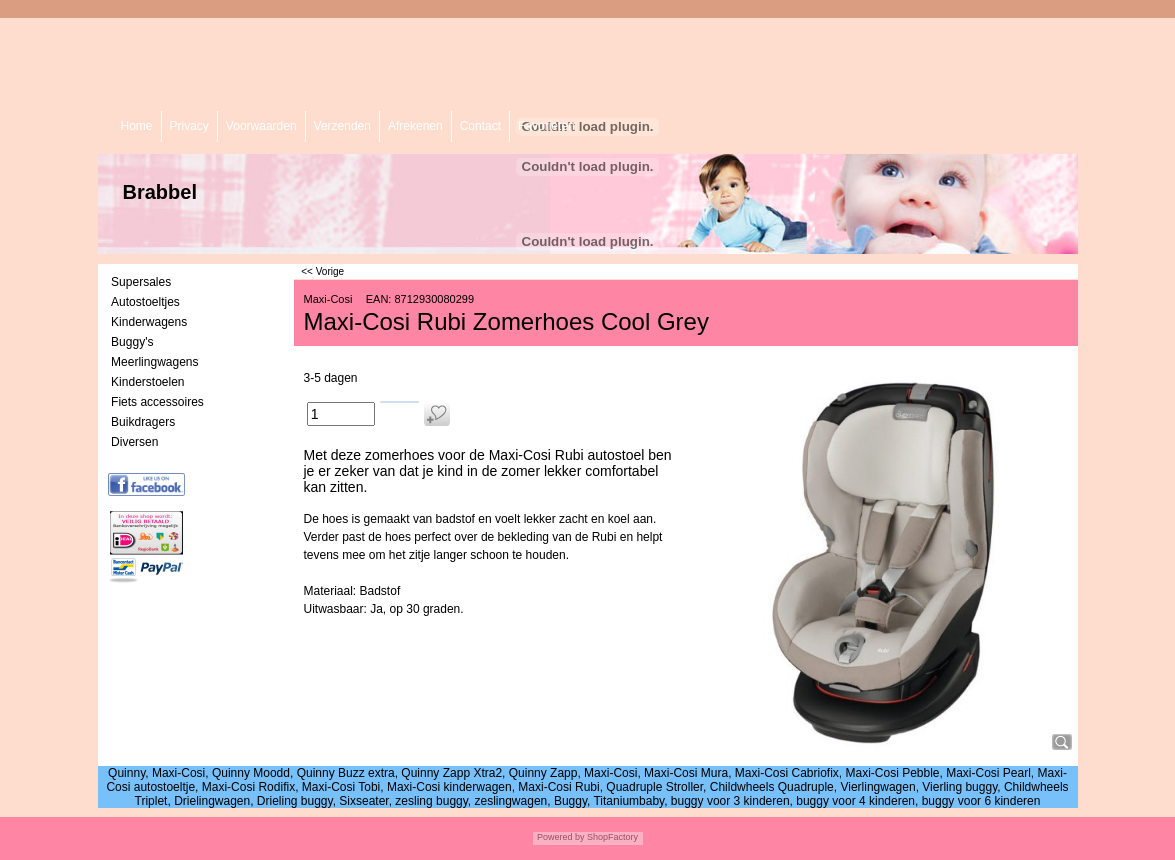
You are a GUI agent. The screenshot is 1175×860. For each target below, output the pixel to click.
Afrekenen (415, 126)
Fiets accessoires (157, 402)
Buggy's (132, 342)
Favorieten (546, 126)
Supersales (141, 282)
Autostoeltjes (145, 302)
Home (137, 126)
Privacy (189, 126)
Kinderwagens (149, 322)
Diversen (134, 442)
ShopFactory (612, 837)
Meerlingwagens (154, 362)
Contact (480, 126)
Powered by (561, 837)
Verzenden (342, 126)
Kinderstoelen (147, 382)
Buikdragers (143, 422)
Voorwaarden (261, 126)
